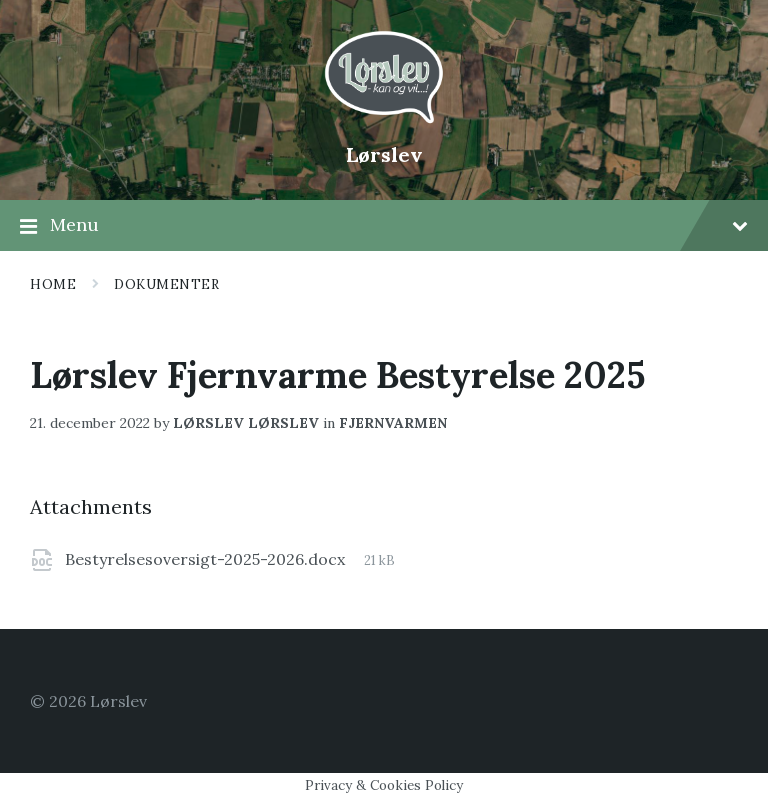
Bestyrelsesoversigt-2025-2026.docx (207, 559)
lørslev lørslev (246, 423)
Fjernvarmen (393, 423)
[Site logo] (384, 121)
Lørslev (384, 154)
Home (53, 284)
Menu (384, 226)
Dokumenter (166, 284)
